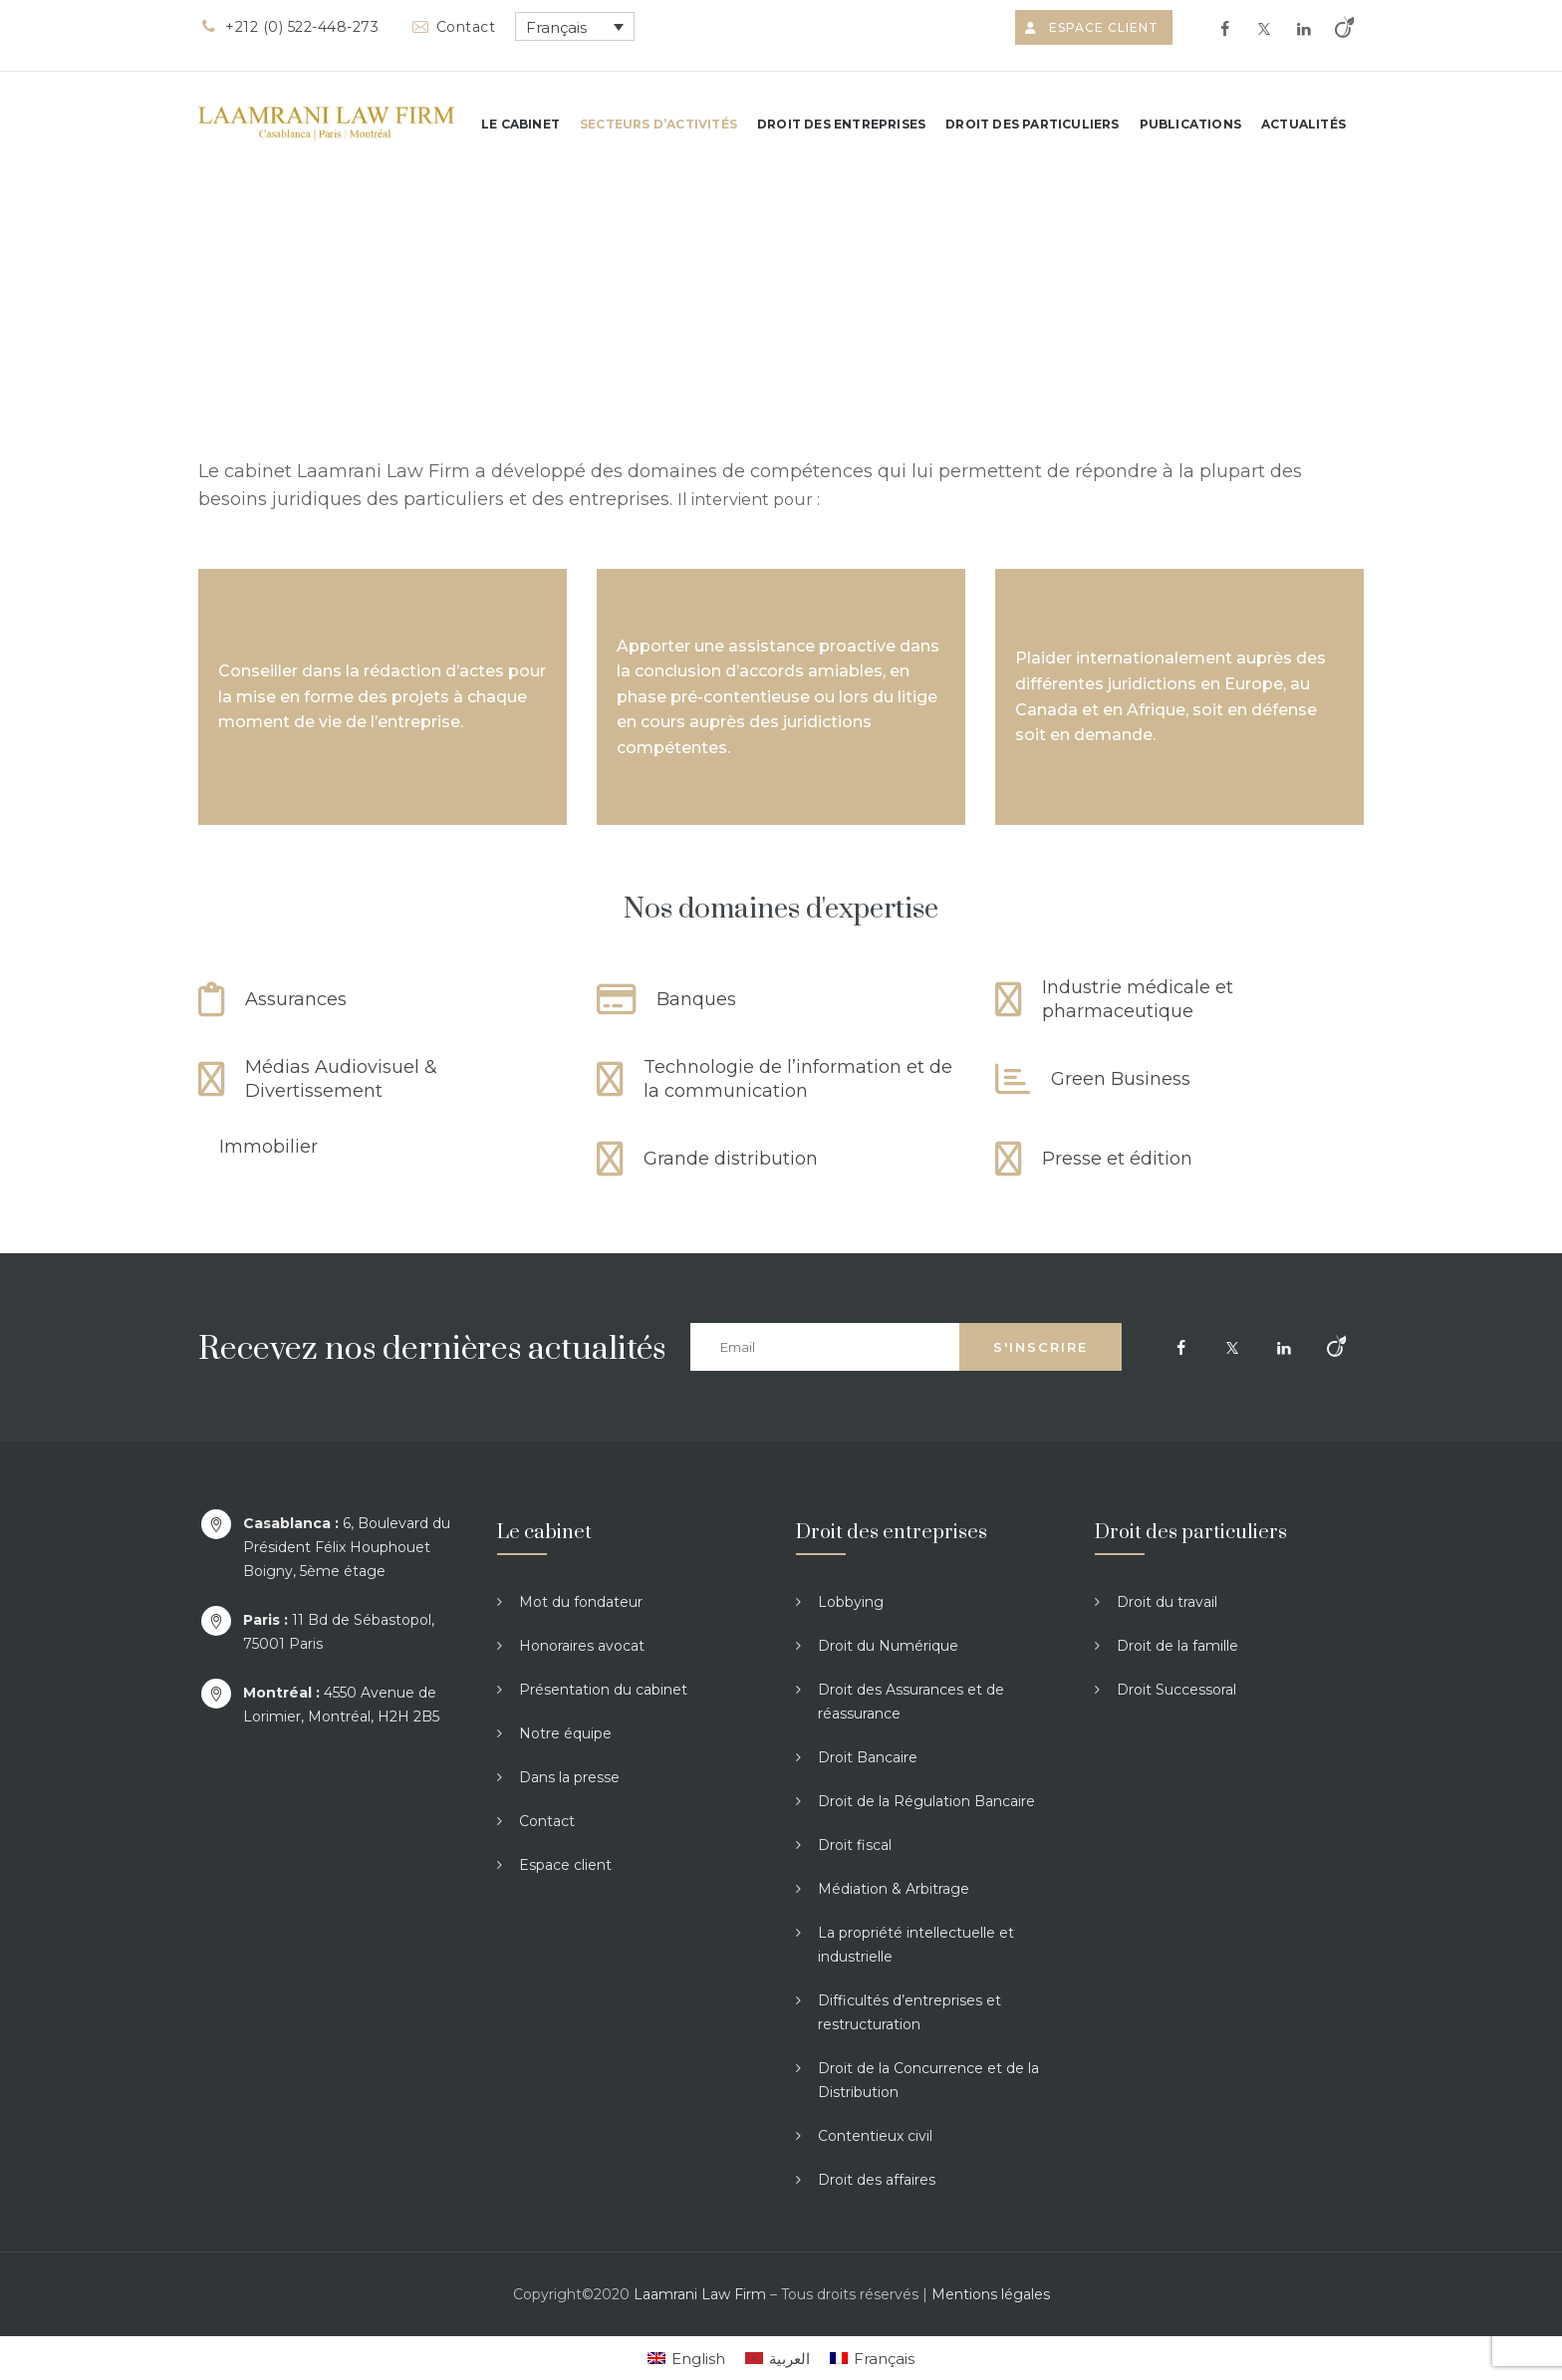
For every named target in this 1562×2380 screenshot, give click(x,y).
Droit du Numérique (888, 1646)
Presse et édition (1117, 1159)
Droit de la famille (1177, 1646)
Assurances (296, 999)
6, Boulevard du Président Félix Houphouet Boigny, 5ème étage (346, 1547)
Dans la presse (569, 1777)
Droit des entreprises (841, 124)
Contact (451, 27)
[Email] (824, 1347)
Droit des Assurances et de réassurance (911, 1701)
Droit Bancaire (867, 1757)
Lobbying (851, 1602)
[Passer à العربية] (777, 2358)
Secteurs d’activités (658, 124)
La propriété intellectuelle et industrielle (916, 1945)
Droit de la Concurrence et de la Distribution (928, 2080)
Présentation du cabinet (603, 1690)
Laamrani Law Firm (700, 2294)
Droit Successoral (1176, 1690)
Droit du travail (1167, 1602)
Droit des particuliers (1032, 124)
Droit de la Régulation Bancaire (926, 1801)
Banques (696, 999)
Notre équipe (565, 1733)
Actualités (1303, 124)
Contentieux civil (875, 2136)
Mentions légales (990, 2294)
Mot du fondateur (581, 1602)
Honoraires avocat (582, 1646)
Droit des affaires (876, 2180)
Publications (1190, 124)
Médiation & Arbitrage (893, 1889)
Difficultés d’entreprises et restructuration (909, 2012)
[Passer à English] (686, 2358)
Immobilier (268, 1147)
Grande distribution (731, 1159)
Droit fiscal (855, 1845)
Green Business (1120, 1079)
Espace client (1094, 27)
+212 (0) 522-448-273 (288, 27)
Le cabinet (520, 124)
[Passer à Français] (872, 2358)
